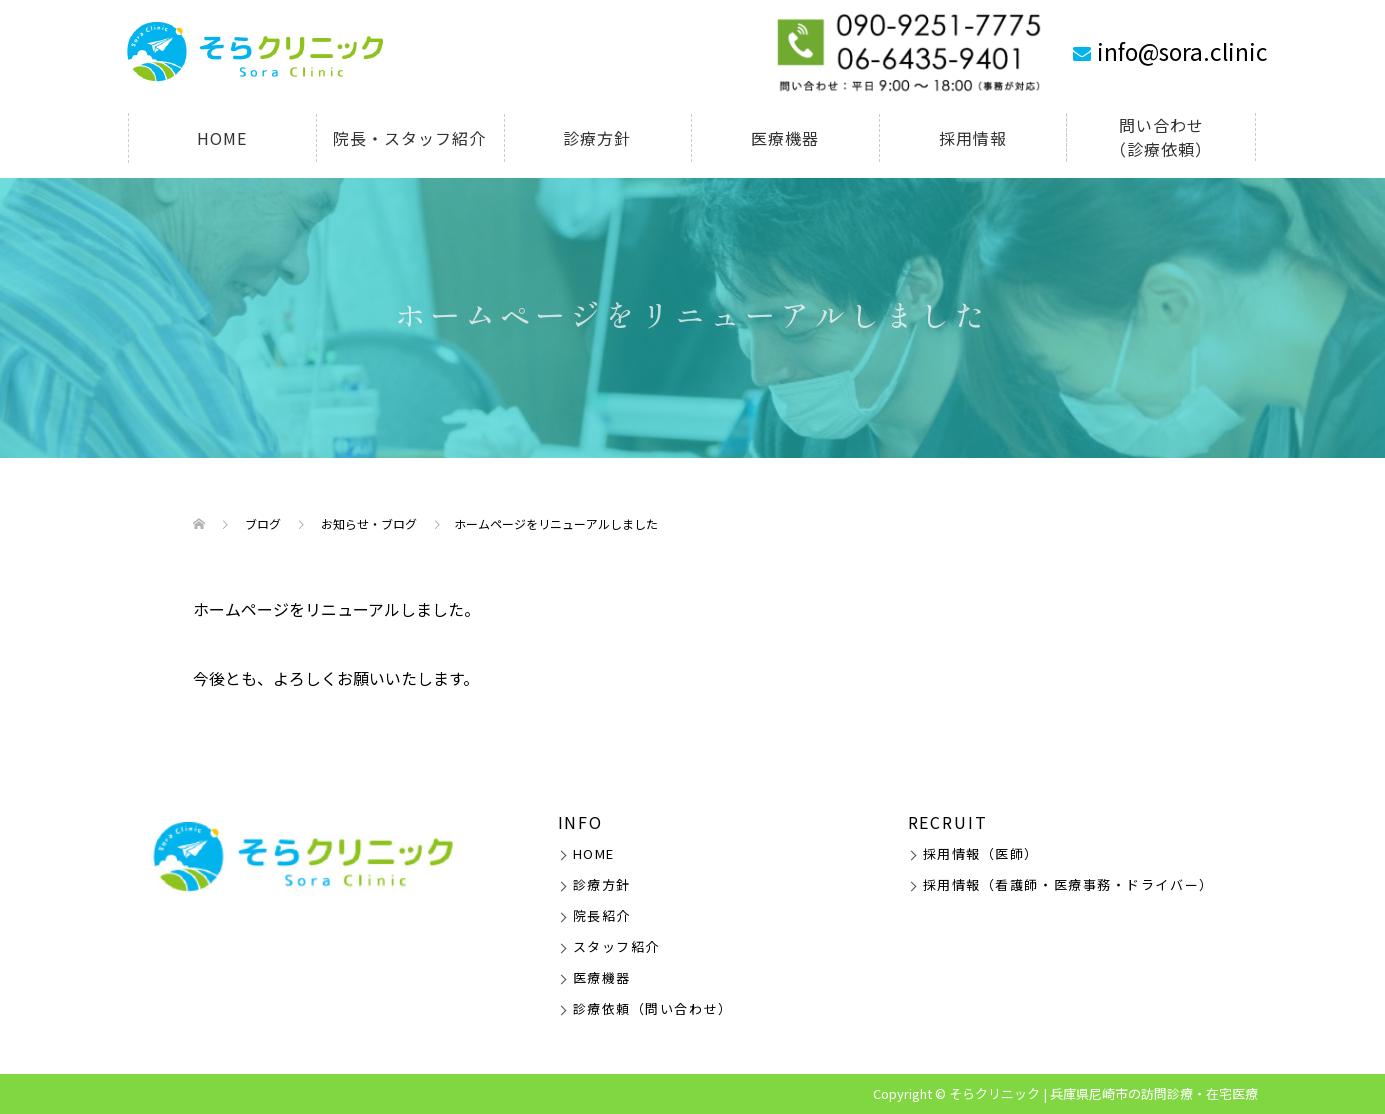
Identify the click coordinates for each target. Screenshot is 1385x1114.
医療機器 (785, 138)
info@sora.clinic (1182, 51)
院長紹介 (602, 915)
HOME (222, 138)
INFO (581, 822)
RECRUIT (948, 822)
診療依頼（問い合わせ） (653, 1008)
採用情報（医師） (981, 853)
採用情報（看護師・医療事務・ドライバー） (1068, 884)
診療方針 (597, 138)
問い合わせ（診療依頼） (1161, 137)
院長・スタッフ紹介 (409, 138)
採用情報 (973, 138)
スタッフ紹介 (616, 946)
